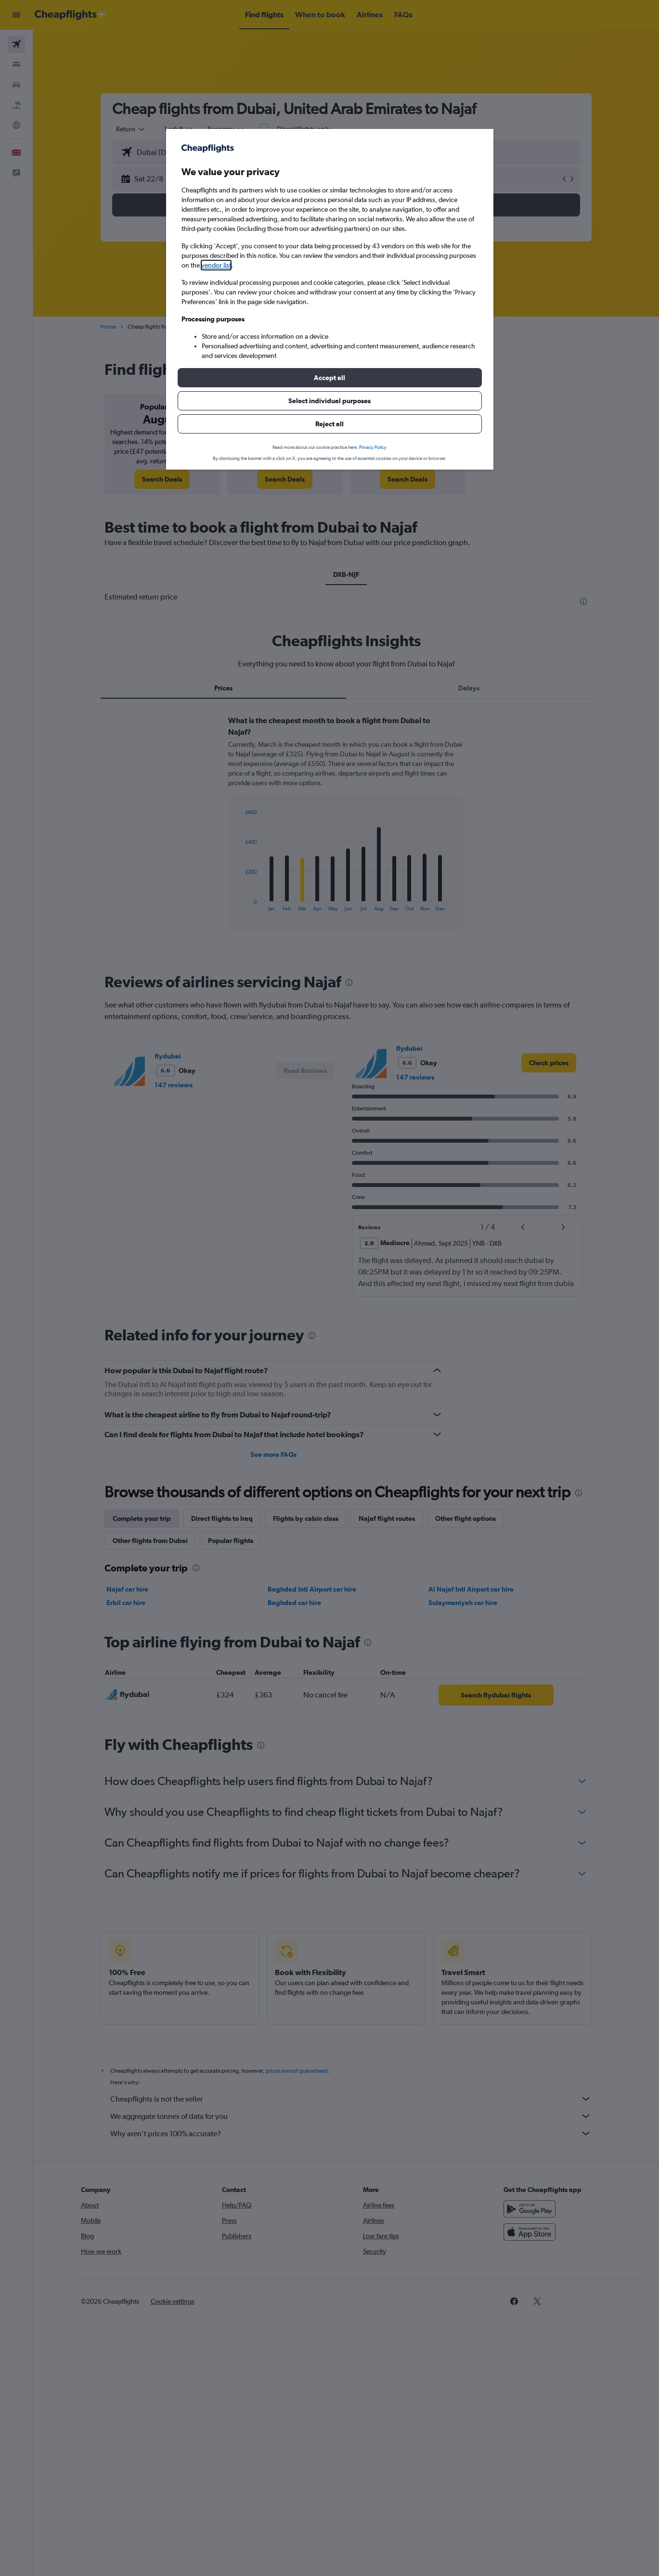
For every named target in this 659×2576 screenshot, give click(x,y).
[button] (330, 377)
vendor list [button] (216, 265)
